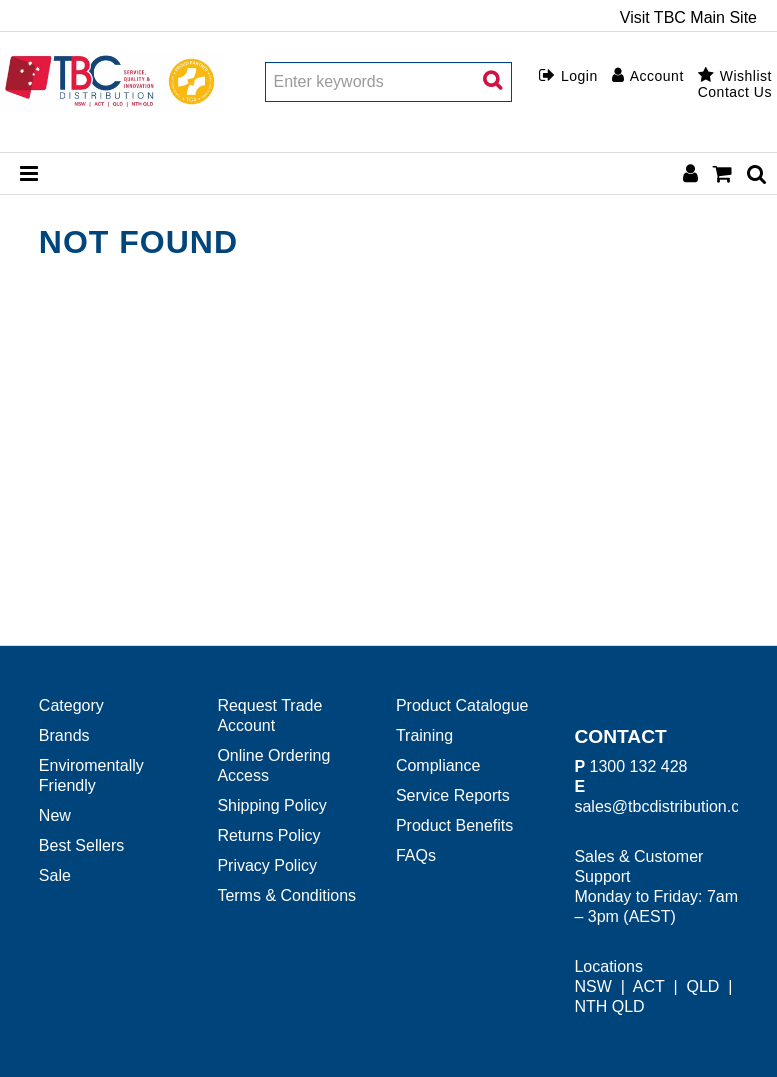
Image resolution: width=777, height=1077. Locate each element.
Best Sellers (81, 845)
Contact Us (735, 92)
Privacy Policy (267, 865)
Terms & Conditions (286, 895)
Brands (64, 735)
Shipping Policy (271, 805)
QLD (702, 986)
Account (657, 76)
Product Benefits (454, 825)
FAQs (416, 855)
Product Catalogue (462, 705)
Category (71, 705)
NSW (592, 986)
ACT (649, 986)
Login (579, 76)
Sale (55, 875)
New (55, 815)
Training (424, 735)
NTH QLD (609, 1006)
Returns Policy (268, 835)
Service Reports (453, 795)
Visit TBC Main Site (688, 18)
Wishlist (746, 76)
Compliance (438, 765)
